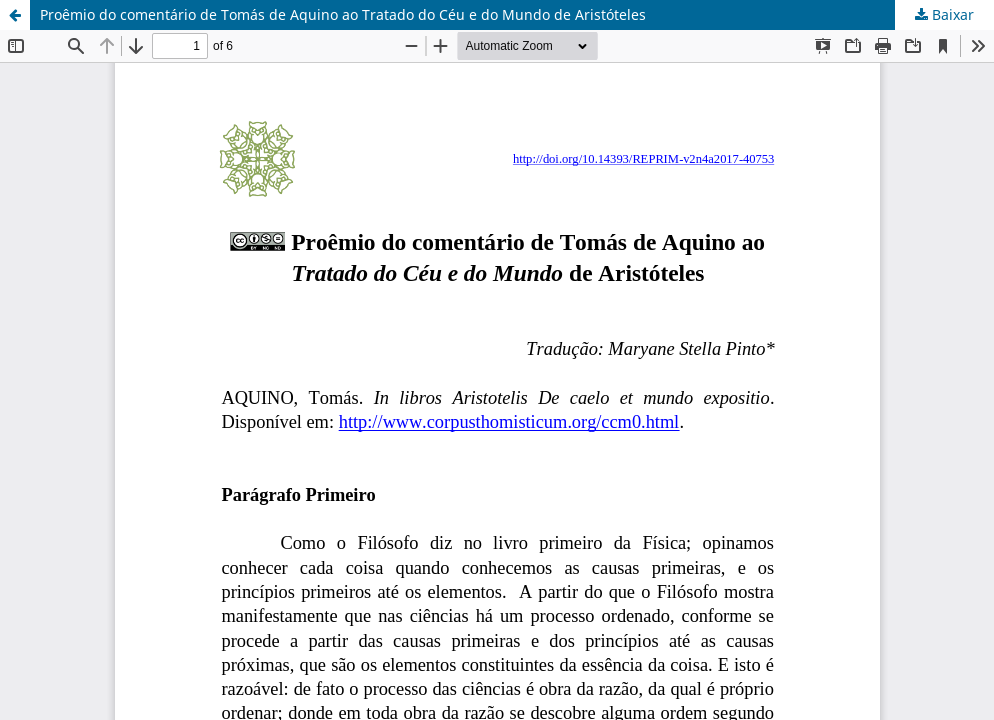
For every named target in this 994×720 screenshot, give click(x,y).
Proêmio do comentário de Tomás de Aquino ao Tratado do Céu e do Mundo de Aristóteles (343, 14)
